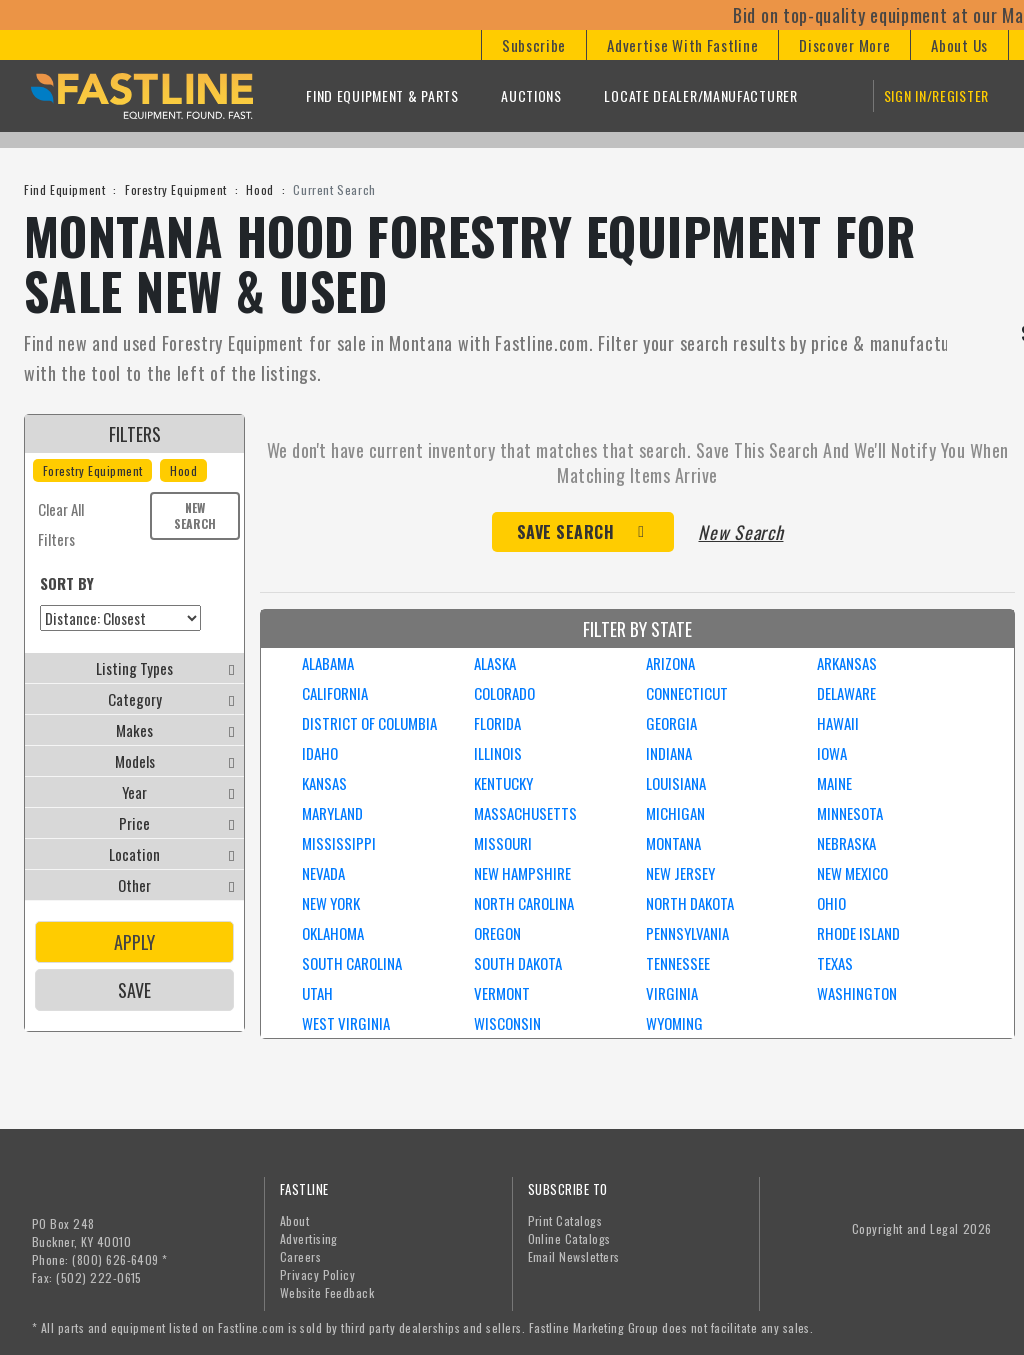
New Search (195, 515)
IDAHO (320, 753)
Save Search (566, 532)
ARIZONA (670, 663)
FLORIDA (497, 723)
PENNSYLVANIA (687, 933)
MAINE (834, 783)
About (294, 1220)
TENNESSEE (678, 963)
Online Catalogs (569, 1238)
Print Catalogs (565, 1220)
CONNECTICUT (687, 693)
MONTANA (673, 843)
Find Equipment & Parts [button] (382, 95)
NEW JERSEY (680, 873)
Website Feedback (327, 1292)
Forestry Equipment (176, 189)
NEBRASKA (846, 843)
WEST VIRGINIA (346, 1023)
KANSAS (324, 783)
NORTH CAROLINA (524, 903)
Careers (300, 1256)
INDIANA (669, 753)
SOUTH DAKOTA (518, 963)
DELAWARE (846, 693)
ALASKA (495, 663)
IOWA (832, 753)
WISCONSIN (507, 1023)
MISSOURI (503, 843)
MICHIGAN (675, 813)
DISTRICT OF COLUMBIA (369, 723)
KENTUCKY (503, 783)
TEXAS (835, 963)
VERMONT (502, 993)
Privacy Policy (318, 1274)
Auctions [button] (531, 95)
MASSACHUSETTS (525, 813)
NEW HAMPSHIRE (522, 873)
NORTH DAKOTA (690, 903)
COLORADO (504, 693)
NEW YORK (331, 903)
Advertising (309, 1238)
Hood (259, 189)
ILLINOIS (498, 753)
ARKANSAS (847, 663)
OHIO (831, 903)
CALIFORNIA (335, 693)
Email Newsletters (574, 1256)
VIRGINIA (672, 993)
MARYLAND (332, 813)
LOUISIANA (676, 783)
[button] (533, 45)
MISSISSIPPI (339, 843)
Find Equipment (64, 189)
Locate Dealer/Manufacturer (700, 95)
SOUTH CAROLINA (352, 963)
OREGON (497, 933)
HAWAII (838, 723)
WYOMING (674, 1023)
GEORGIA (671, 723)
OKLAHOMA (333, 933)
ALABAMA (328, 663)
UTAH (317, 993)
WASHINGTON (857, 993)
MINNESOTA (850, 813)
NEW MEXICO (852, 873)
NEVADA (323, 873)
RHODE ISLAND (858, 933)
